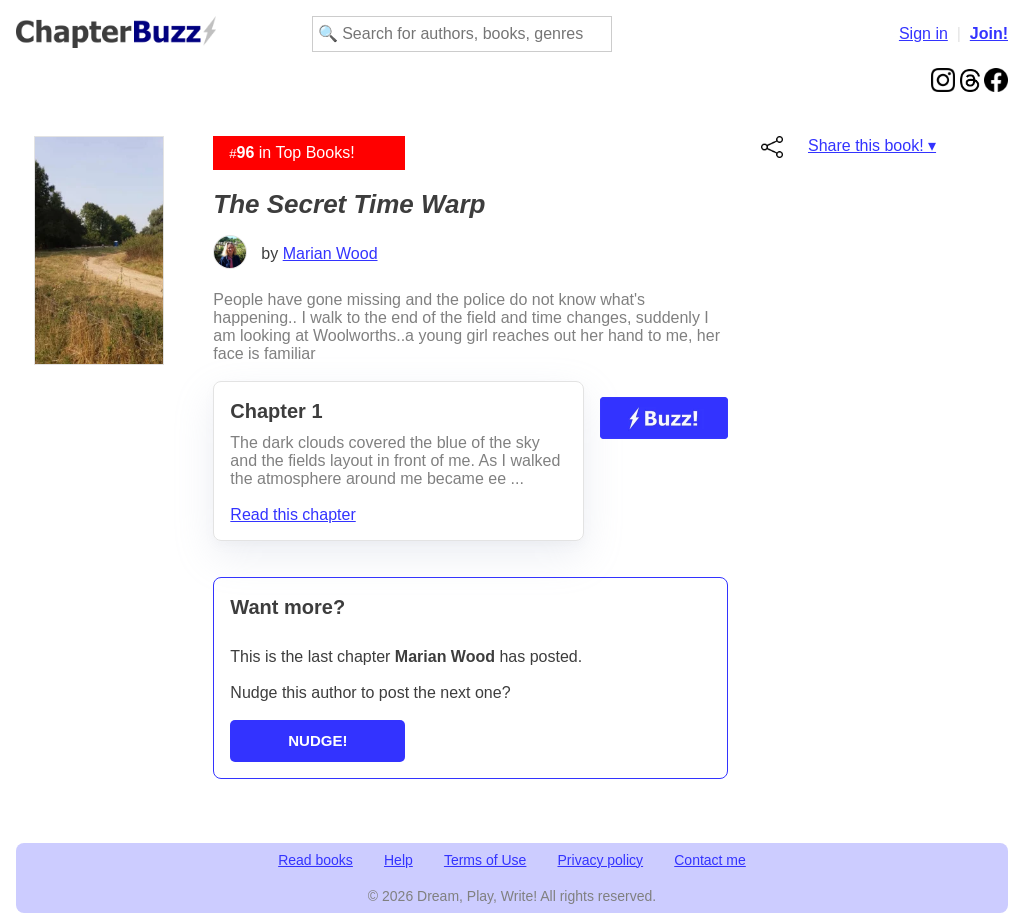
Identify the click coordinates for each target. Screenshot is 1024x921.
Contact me (710, 860)
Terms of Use (485, 860)
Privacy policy (601, 860)
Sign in (923, 33)
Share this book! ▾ (872, 145)
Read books (315, 860)
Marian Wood (330, 253)
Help (398, 860)
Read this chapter (292, 514)
